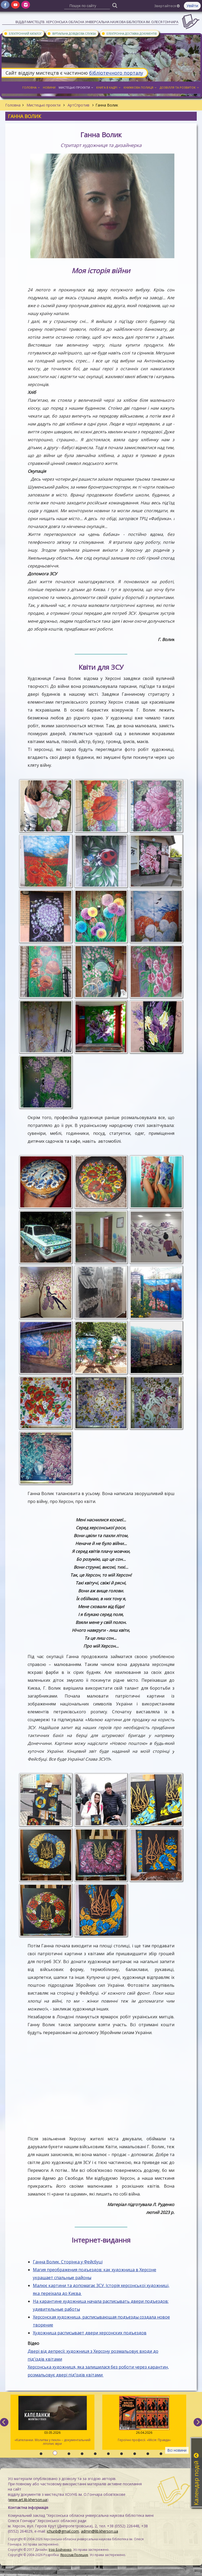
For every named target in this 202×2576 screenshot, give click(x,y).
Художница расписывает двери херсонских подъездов (90, 2333)
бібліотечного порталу (116, 73)
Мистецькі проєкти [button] (76, 87)
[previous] (4, 2422)
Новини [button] (49, 87)
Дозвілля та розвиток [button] (179, 87)
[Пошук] (115, 5)
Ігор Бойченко (60, 2549)
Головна (13, 105)
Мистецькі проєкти (44, 105)
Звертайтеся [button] (167, 5)
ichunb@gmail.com (63, 2531)
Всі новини (176, 2450)
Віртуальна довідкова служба (71, 33)
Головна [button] (31, 87)
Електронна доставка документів (128, 33)
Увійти (192, 5)
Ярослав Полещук (74, 2555)
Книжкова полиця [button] (140, 87)
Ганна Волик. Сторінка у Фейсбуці (68, 2262)
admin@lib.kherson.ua (99, 2531)
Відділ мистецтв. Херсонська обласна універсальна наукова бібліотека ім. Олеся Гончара (97, 21)
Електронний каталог (23, 33)
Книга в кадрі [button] (108, 87)
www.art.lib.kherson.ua (28, 2499)
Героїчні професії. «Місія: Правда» (144, 2419)
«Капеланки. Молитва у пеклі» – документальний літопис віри (52, 2421)
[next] (198, 2422)
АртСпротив (78, 105)
